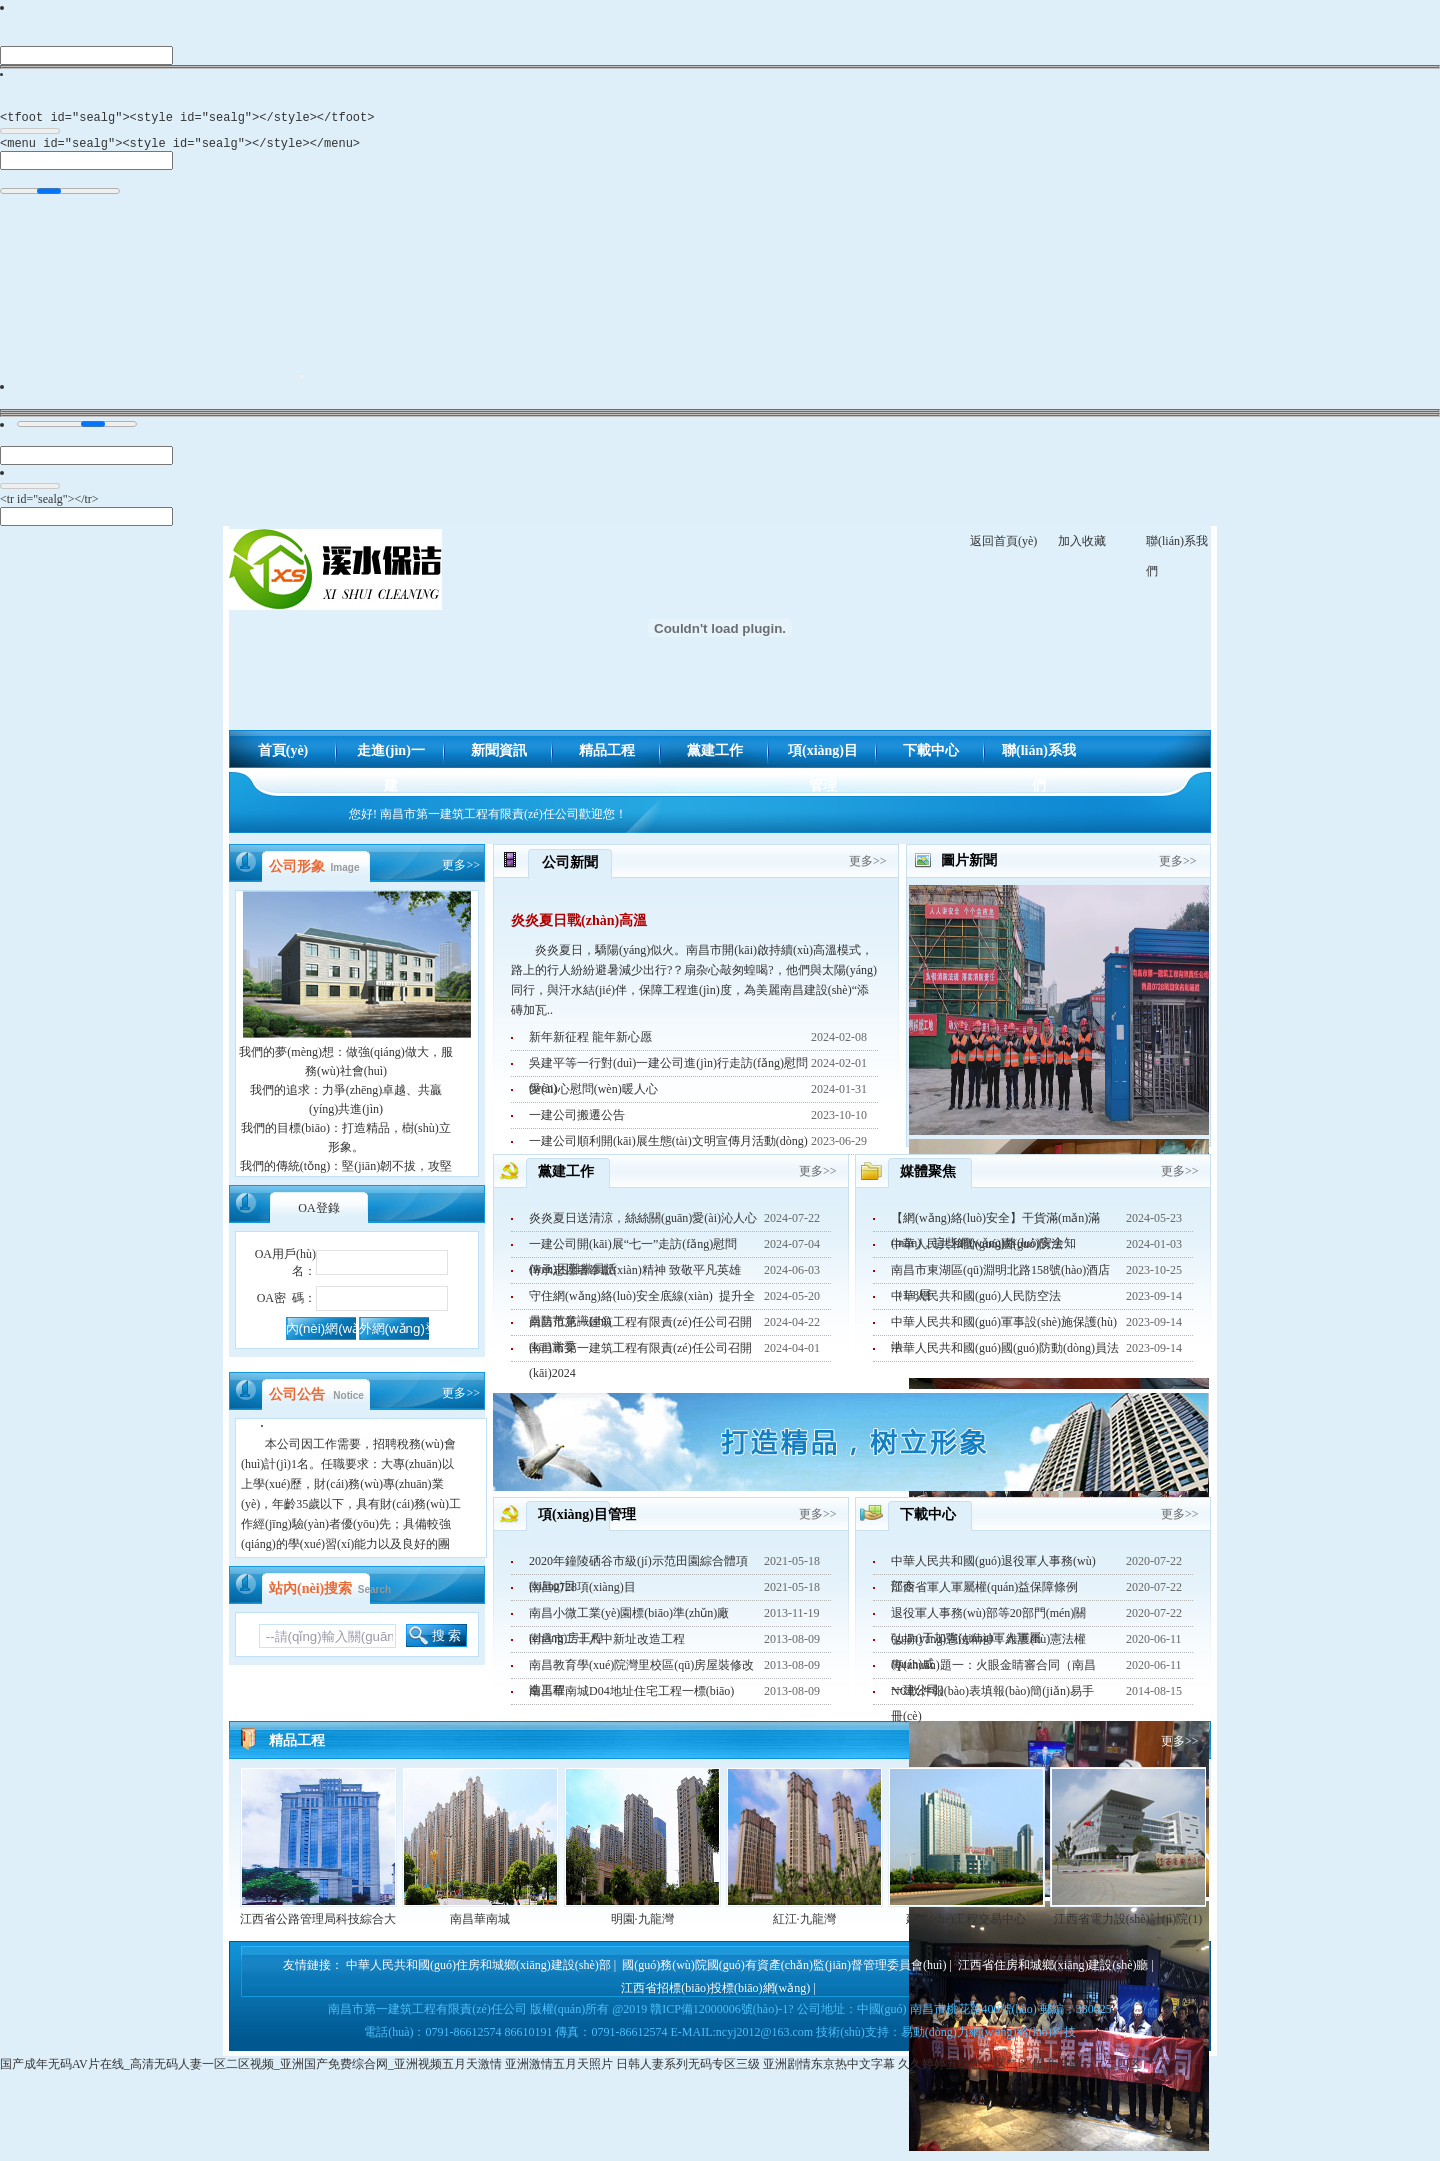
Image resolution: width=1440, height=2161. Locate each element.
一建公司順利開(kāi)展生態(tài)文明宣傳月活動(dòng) (668, 1147)
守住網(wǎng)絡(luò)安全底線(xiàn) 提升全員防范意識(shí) (642, 1305)
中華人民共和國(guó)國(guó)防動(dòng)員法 (1005, 1354)
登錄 (318, 1214)
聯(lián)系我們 (1039, 761)
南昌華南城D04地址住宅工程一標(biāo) (631, 1697)
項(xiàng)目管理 (823, 761)
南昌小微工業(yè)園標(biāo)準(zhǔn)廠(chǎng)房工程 (629, 1622)
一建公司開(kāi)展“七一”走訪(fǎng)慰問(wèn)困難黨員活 (633, 1253)
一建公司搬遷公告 (577, 1121)
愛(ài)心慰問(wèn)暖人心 (593, 1095)
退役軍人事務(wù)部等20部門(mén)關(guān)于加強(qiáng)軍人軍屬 (988, 1622)
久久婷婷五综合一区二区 (964, 2070)
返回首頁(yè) (1003, 547)
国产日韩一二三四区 (1087, 2070)
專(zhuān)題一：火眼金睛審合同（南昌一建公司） (993, 1674)
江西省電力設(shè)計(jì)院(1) (1128, 1925)
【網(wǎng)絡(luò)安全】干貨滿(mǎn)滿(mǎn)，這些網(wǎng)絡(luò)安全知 (995, 1227)
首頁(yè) (283, 756)
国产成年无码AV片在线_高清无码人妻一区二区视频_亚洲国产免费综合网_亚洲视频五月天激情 (251, 2070)
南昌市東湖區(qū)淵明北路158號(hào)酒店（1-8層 (1000, 1279)
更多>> (461, 871)
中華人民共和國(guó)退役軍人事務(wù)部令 (993, 1570)
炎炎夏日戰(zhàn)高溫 (579, 926)
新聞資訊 (499, 756)
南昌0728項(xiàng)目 (582, 1593)
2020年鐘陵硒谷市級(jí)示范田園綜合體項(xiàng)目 (638, 1570)
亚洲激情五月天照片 (559, 2070)
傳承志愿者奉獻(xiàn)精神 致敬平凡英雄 (635, 1276)
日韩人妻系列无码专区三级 (688, 2070)
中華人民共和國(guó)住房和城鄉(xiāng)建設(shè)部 (478, 1971)
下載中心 (931, 756)
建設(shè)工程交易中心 (966, 1925)
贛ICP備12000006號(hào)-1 (719, 2015)
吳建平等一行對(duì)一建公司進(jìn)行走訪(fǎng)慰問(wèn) (668, 1072)
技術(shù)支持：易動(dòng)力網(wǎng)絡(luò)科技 (946, 2038)
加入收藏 (1082, 547)
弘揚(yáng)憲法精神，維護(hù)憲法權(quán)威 (988, 1648)
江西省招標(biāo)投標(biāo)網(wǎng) (715, 1994)
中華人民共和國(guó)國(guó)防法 (977, 1250)
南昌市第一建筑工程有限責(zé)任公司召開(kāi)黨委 (640, 1331)
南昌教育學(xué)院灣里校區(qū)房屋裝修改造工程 (641, 1674)
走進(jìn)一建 (391, 761)
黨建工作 (715, 756)
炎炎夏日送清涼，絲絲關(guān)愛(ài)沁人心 (643, 1224)
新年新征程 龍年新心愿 (590, 1043)
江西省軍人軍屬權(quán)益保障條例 (984, 1593)
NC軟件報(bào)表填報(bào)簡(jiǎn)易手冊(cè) (992, 1700)
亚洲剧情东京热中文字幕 (829, 2070)
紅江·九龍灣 (804, 1925)
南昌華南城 (480, 1925)
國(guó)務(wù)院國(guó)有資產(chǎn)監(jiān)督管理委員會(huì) (784, 1971)
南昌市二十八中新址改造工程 (607, 1645)
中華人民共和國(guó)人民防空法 (976, 1302)
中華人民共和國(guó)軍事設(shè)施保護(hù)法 (1004, 1331)
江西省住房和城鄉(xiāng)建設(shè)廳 (1053, 1971)
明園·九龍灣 (642, 1925)
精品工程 (607, 756)
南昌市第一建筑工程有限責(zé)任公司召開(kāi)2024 (640, 1357)
